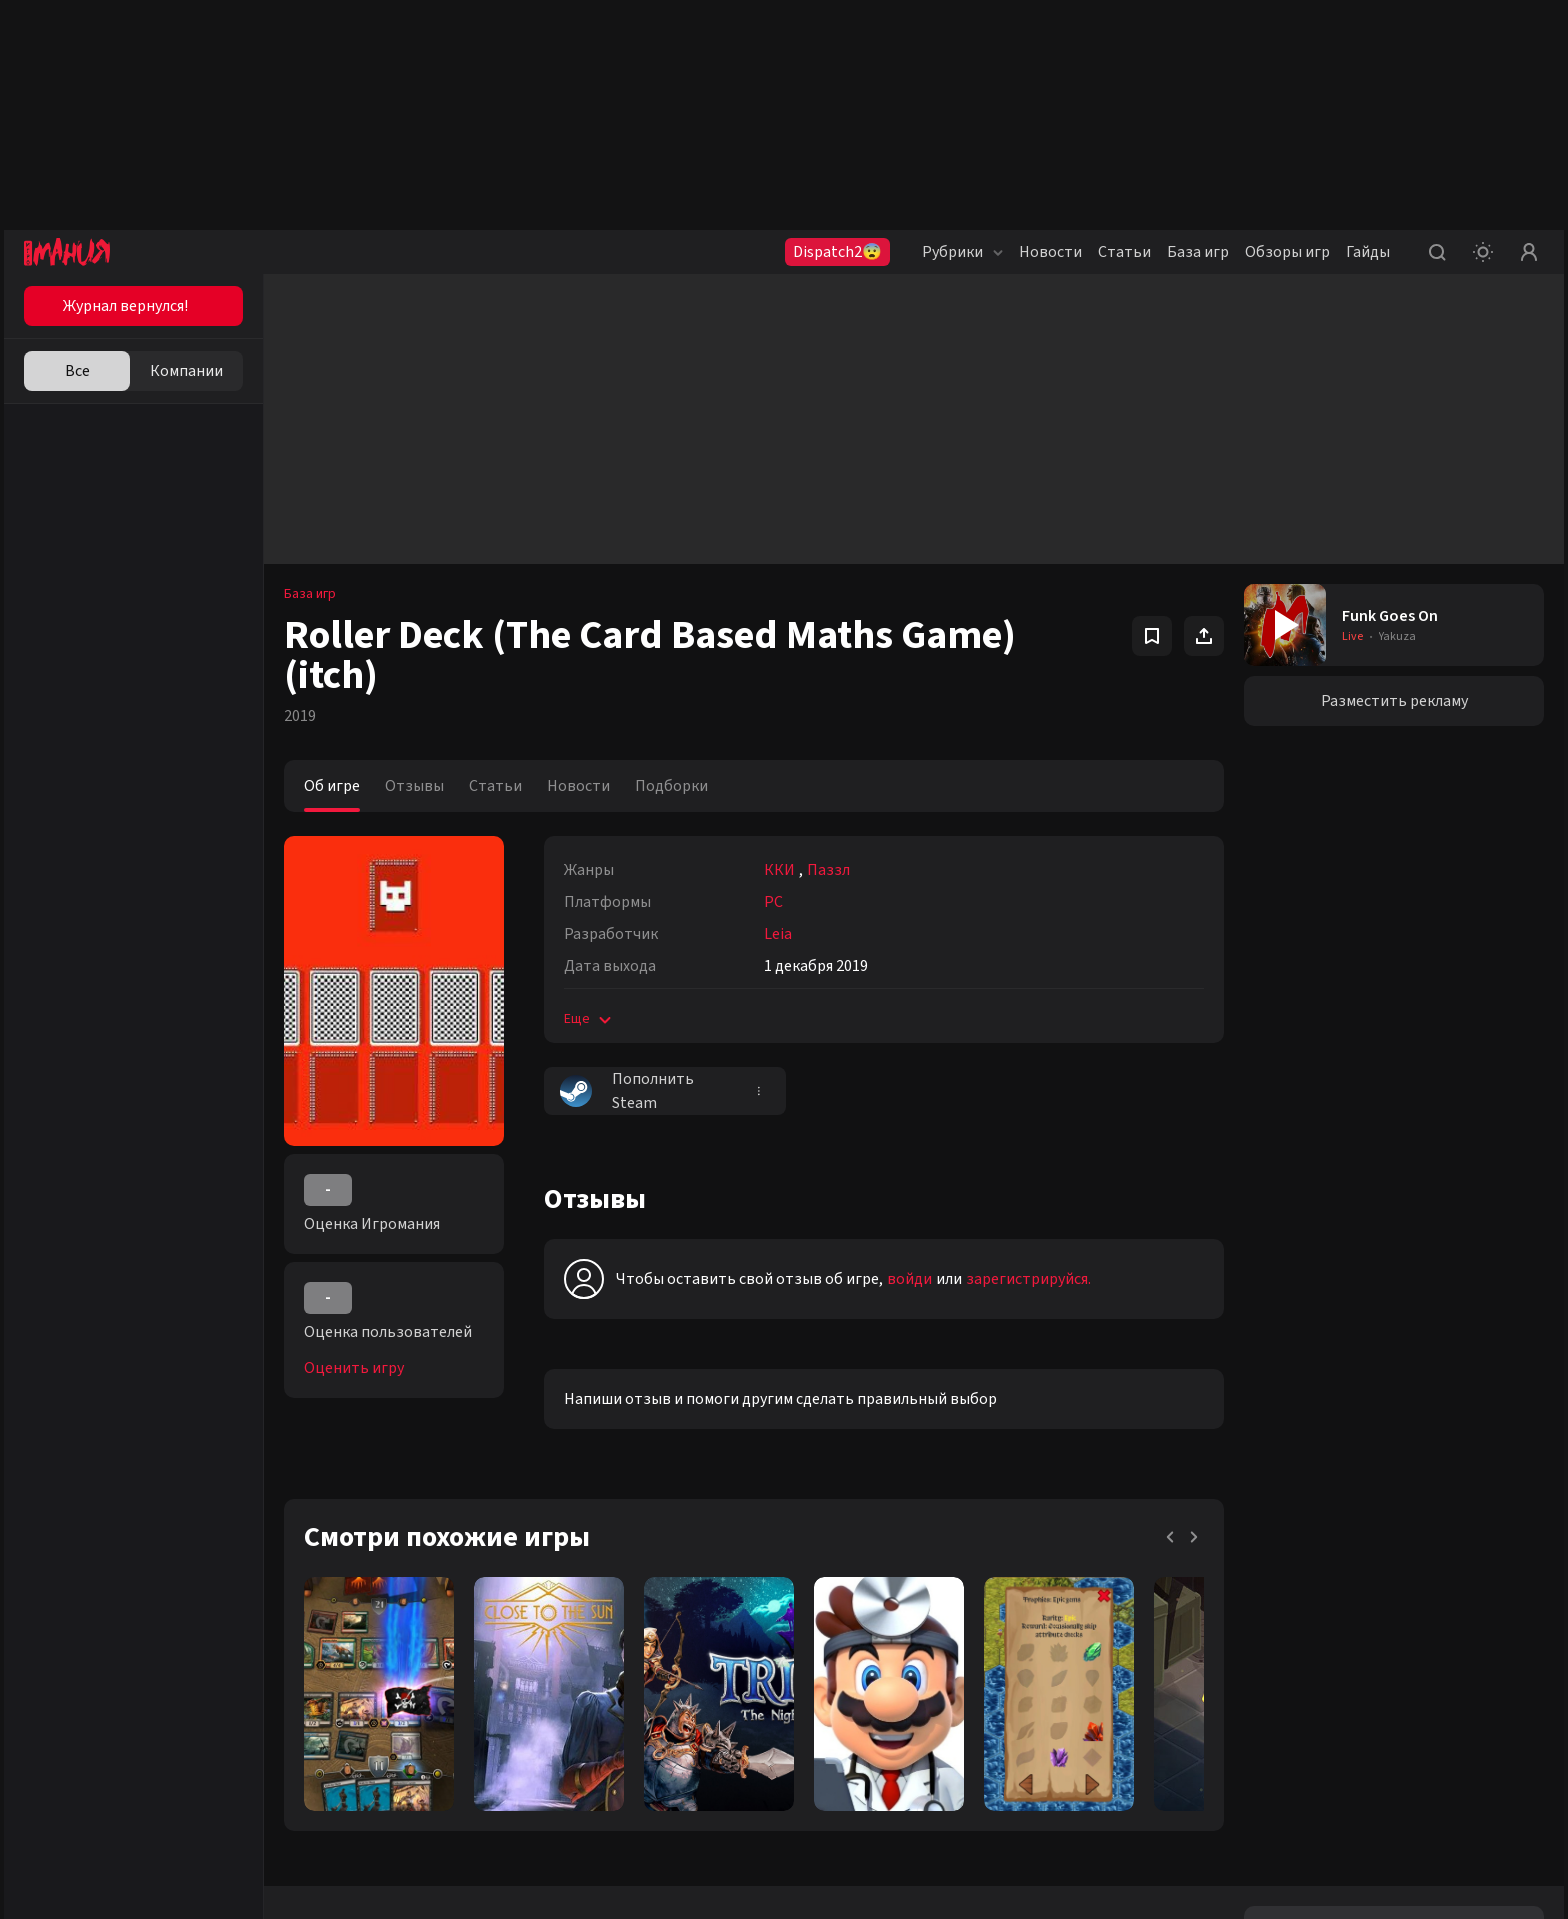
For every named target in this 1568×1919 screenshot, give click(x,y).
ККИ (779, 870)
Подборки (671, 786)
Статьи (1124, 252)
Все (77, 371)
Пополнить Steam (627, 1091)
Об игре (332, 786)
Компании (186, 371)
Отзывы (414, 786)
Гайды (1368, 252)
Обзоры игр (1287, 252)
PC (773, 902)
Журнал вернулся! (125, 306)
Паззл (828, 870)
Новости (1050, 252)
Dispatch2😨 (837, 252)
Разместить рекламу (1394, 701)
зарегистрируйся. (1028, 1279)
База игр (1198, 252)
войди (909, 1279)
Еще (589, 1019)
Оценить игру (354, 1368)
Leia (778, 934)
